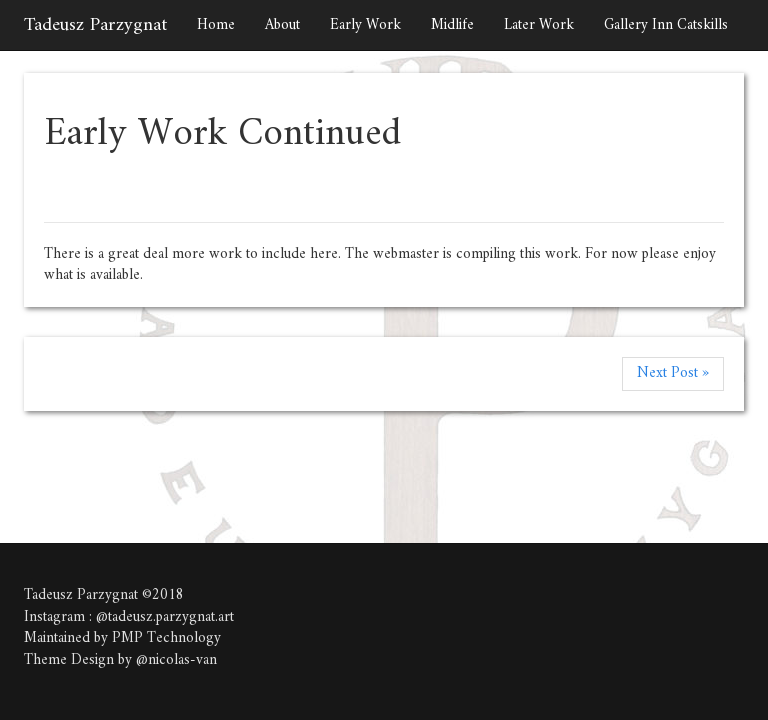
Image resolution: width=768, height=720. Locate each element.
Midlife (452, 25)
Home (216, 25)
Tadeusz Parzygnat (95, 25)
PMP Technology (166, 638)
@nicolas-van (176, 660)
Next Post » (673, 373)
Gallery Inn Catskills (666, 25)
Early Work (365, 25)
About (282, 25)
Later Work (539, 25)
